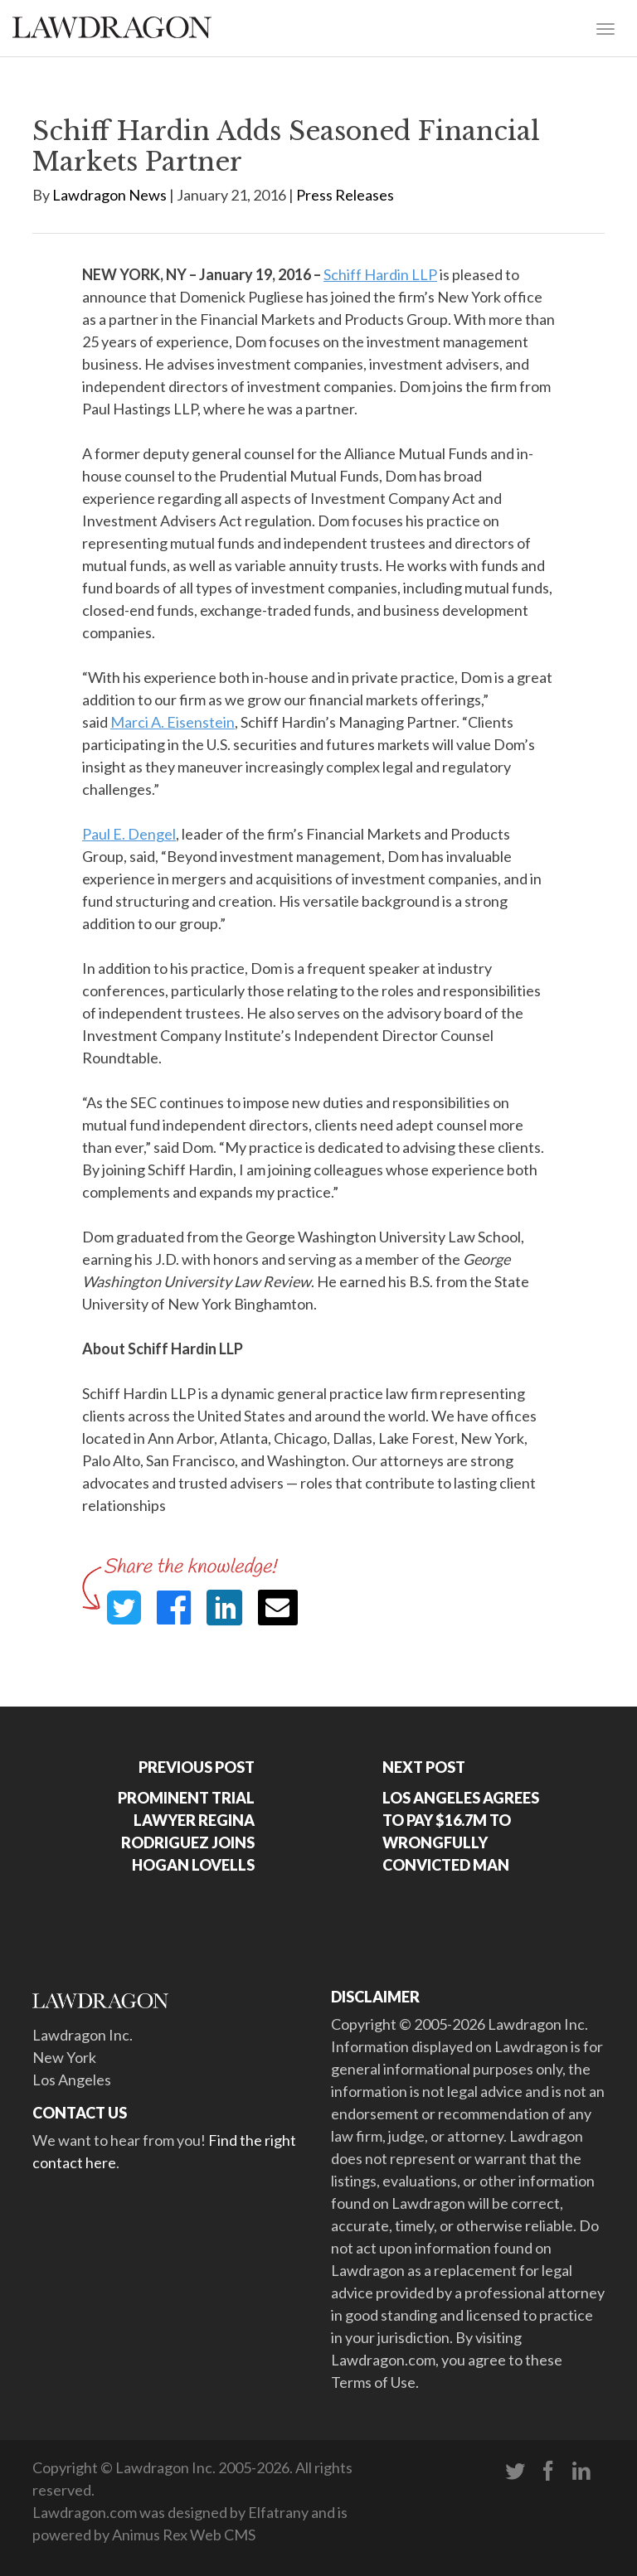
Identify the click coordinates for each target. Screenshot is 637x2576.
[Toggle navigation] (605, 27)
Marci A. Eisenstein (172, 722)
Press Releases (345, 195)
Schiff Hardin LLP (380, 274)
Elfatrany (278, 2512)
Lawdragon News (109, 195)
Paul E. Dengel (129, 834)
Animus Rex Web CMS (183, 2534)
